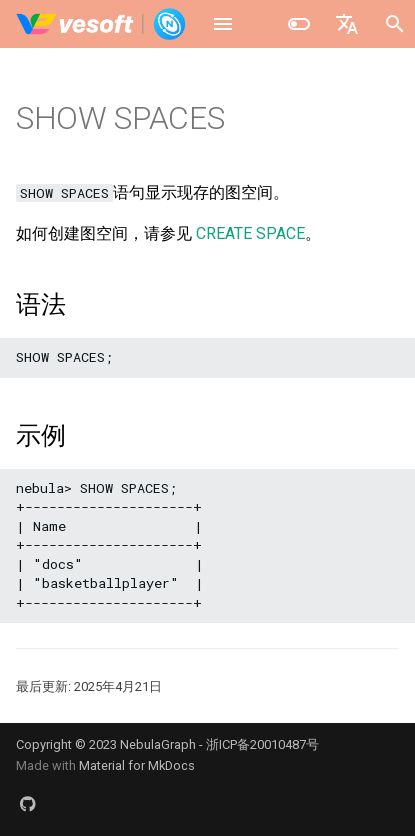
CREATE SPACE (250, 233)
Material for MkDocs (137, 765)
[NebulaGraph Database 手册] (101, 24)
